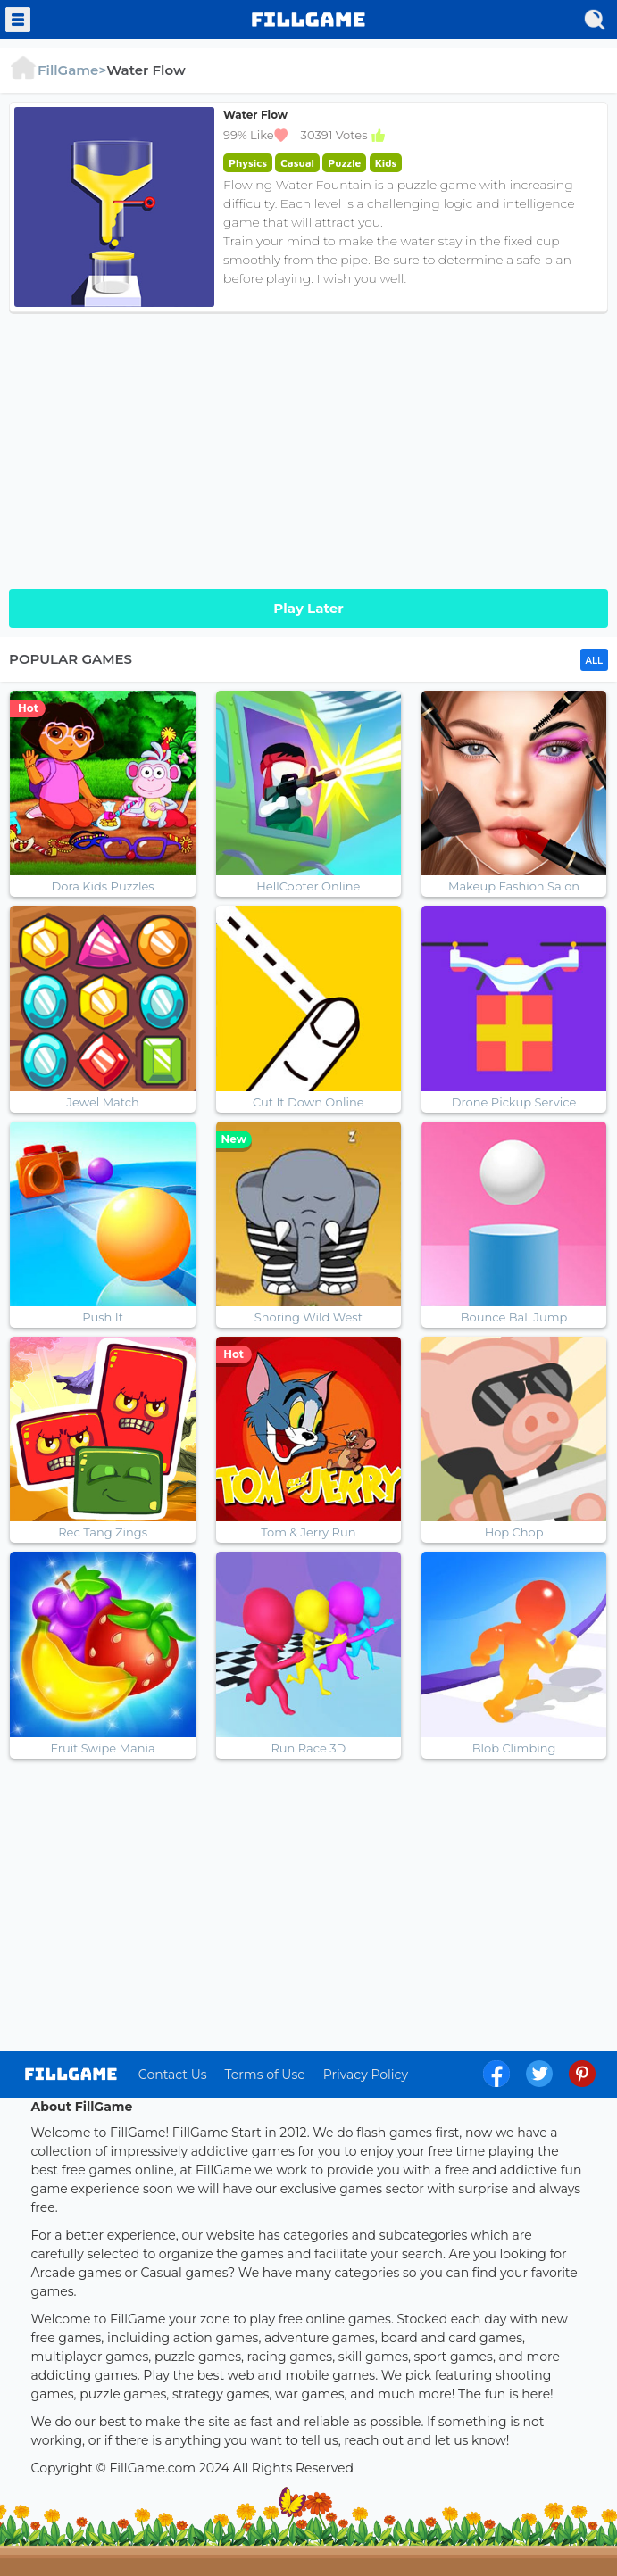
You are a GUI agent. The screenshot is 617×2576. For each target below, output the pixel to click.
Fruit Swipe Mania (103, 1748)
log (71, 2074)
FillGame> (57, 70)
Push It (102, 1317)
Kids (386, 163)
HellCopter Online (308, 886)
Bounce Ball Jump (514, 1317)
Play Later (308, 608)
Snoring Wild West (308, 1317)
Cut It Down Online (308, 1102)
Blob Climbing (514, 1748)
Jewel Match (102, 1102)
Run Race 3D (308, 1748)
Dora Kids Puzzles (103, 886)
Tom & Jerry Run (308, 1532)
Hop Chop (514, 1532)
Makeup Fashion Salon (513, 886)
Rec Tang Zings (102, 1532)
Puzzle (344, 163)
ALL (594, 661)
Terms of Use (265, 2075)
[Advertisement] (308, 446)
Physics (248, 163)
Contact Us (172, 2075)
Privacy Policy (365, 2075)
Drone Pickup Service (514, 1102)
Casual (297, 163)
